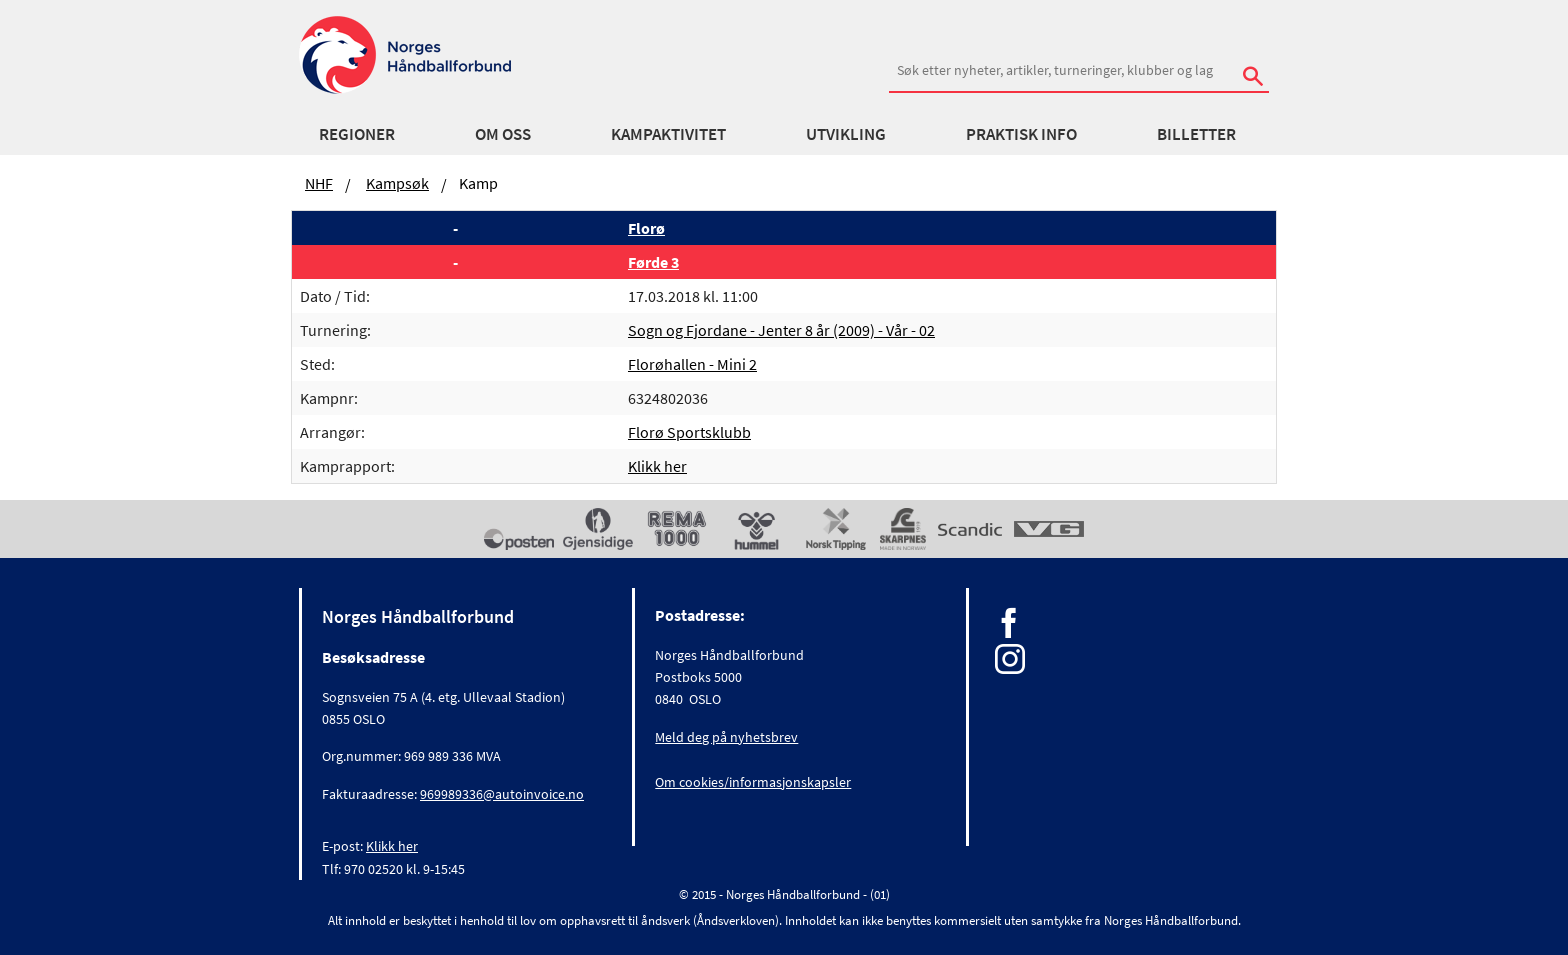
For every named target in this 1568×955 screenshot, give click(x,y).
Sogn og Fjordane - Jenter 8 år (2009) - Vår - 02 (781, 330)
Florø (646, 228)
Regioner (357, 134)
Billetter (1196, 134)
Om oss (503, 134)
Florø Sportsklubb (689, 432)
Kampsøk (397, 183)
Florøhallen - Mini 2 (692, 364)
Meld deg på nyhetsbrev (726, 737)
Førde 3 (653, 262)
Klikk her (657, 466)
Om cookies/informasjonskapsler (753, 782)
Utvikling (846, 134)
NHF (319, 183)
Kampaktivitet (668, 134)
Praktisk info (1021, 134)
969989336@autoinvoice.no (502, 794)
